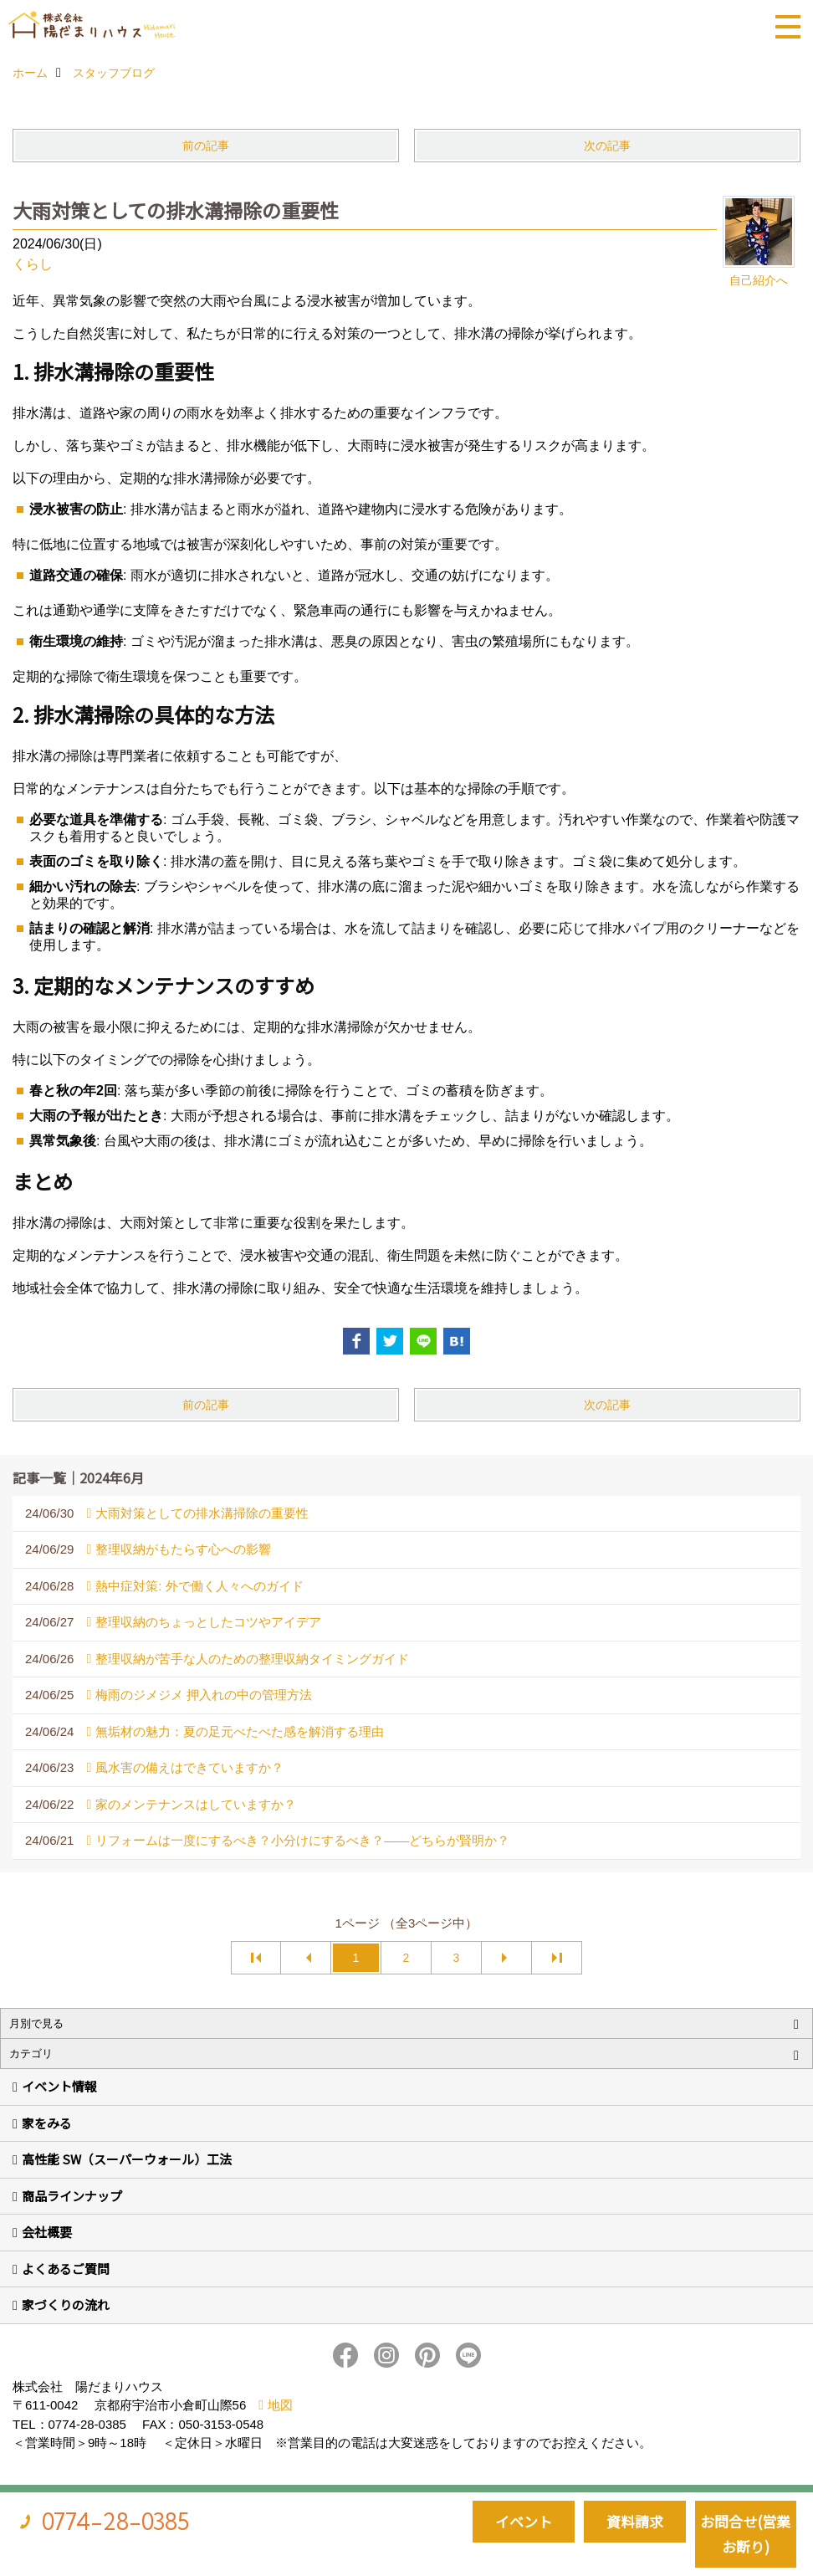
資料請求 (634, 2521)
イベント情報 (59, 2086)
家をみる (47, 2123)
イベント (523, 2521)
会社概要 (47, 2232)
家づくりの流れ (66, 2304)
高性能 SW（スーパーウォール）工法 (127, 2159)
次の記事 (607, 145)
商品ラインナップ (72, 2196)
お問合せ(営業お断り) (745, 2534)
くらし (33, 264)
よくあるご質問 (66, 2268)
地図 (280, 2405)
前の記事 (205, 145)
